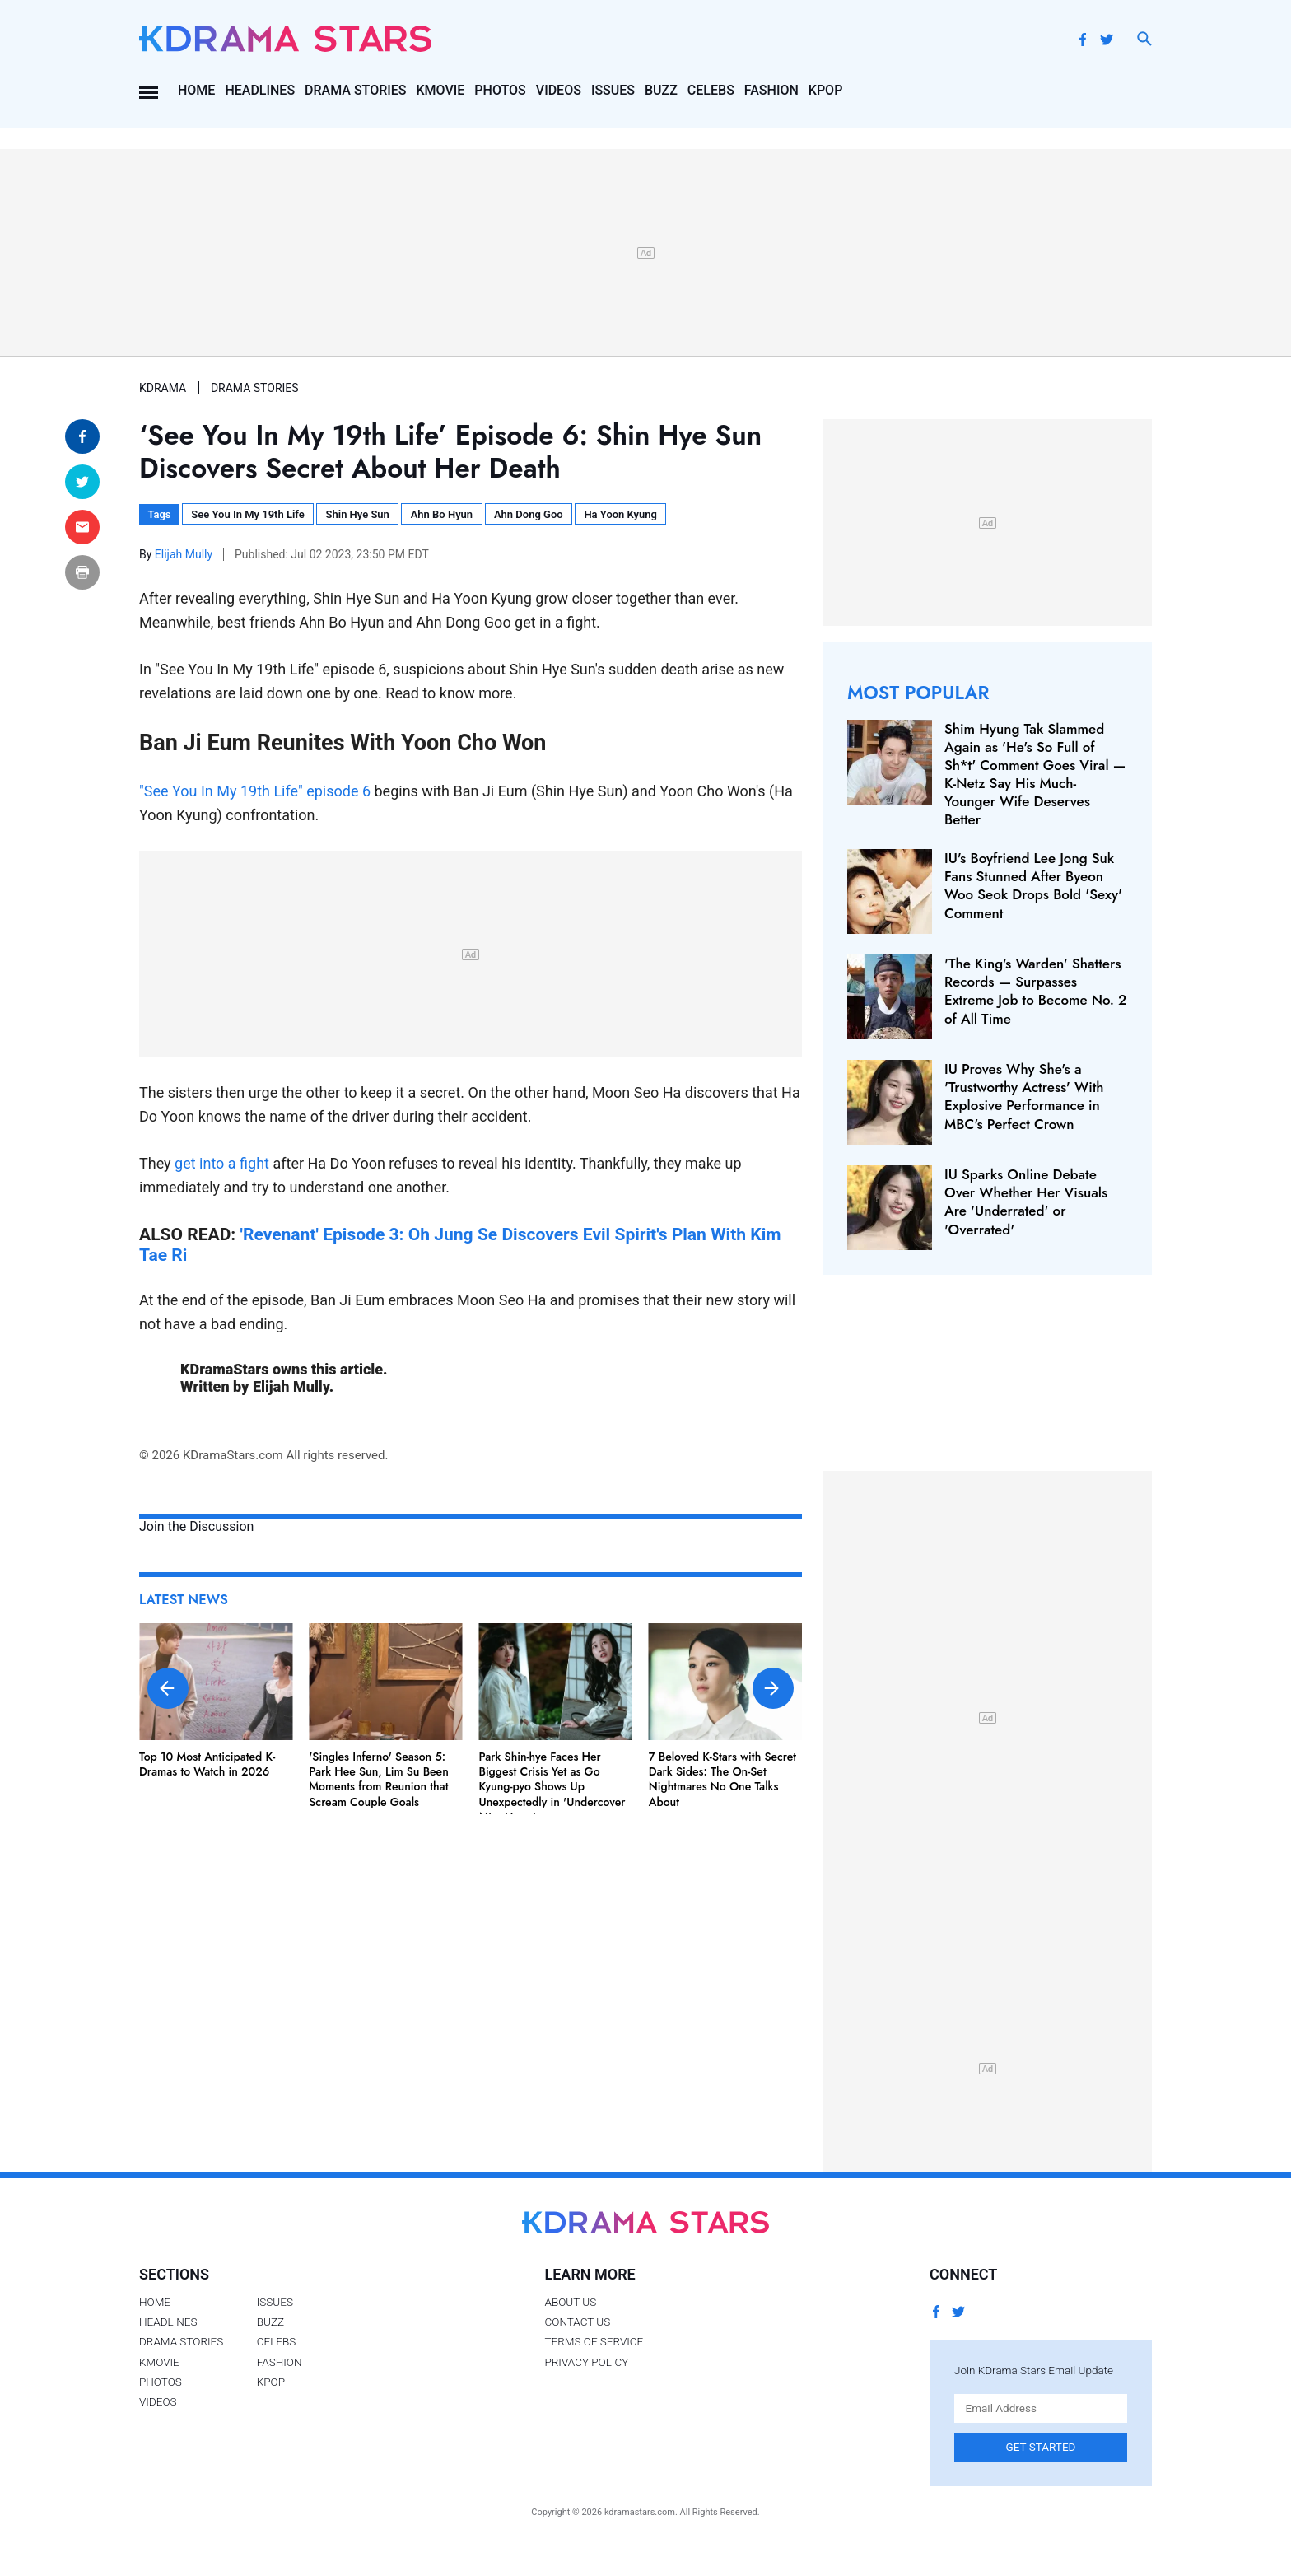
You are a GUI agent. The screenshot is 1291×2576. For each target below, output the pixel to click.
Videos (558, 90)
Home (196, 90)
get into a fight (222, 1163)
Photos (499, 90)
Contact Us (577, 2321)
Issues (613, 90)
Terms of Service (593, 2341)
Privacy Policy (586, 2361)
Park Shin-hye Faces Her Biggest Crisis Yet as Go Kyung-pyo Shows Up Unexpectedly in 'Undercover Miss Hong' (552, 1786)
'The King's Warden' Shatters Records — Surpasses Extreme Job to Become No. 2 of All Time (1035, 991)
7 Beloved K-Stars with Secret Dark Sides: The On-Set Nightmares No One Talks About (722, 1779)
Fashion (771, 90)
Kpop (826, 90)
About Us (570, 2301)
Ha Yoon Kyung (620, 514)
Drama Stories (355, 90)
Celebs (710, 90)
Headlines (260, 90)
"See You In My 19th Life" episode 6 (255, 791)
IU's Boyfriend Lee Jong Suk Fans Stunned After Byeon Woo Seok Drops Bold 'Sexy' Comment (1033, 885)
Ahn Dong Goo (528, 514)
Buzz (661, 90)
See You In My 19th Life (247, 514)
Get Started (1041, 2446)
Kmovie (441, 90)
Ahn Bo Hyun (442, 514)
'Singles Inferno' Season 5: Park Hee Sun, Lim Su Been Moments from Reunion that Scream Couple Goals (379, 1779)
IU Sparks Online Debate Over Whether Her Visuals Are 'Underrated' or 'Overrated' (1025, 1201)
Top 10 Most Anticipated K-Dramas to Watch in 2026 (207, 1764)
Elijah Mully (185, 554)
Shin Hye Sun (357, 514)
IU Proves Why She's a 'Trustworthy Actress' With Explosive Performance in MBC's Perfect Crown (1024, 1096)
